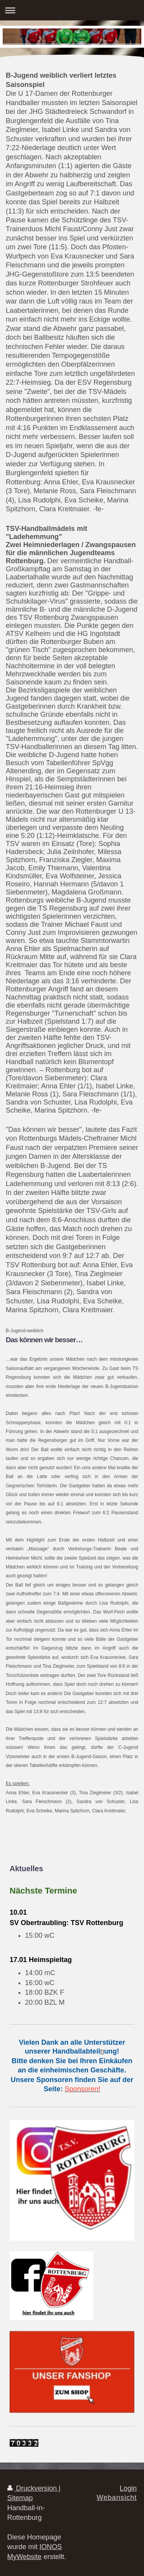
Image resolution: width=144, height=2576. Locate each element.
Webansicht (117, 2497)
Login (128, 2488)
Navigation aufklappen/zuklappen (72, 10)
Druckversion (33, 2488)
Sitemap (20, 2498)
